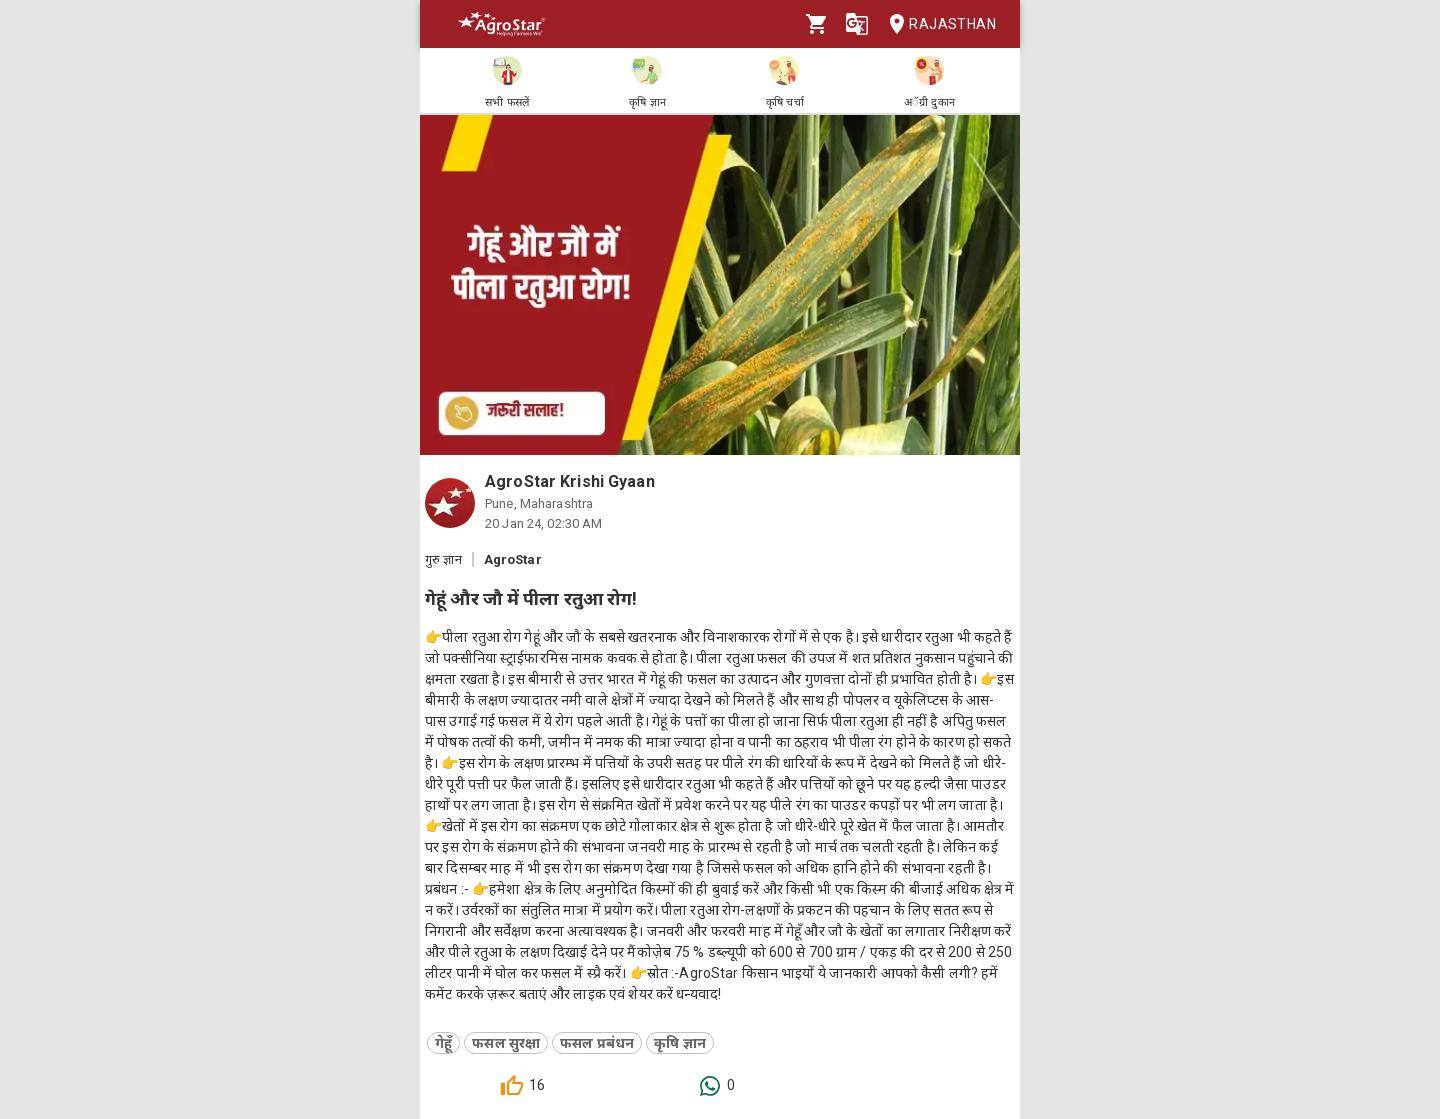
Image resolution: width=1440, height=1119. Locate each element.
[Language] (857, 24)
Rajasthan (936, 24)
